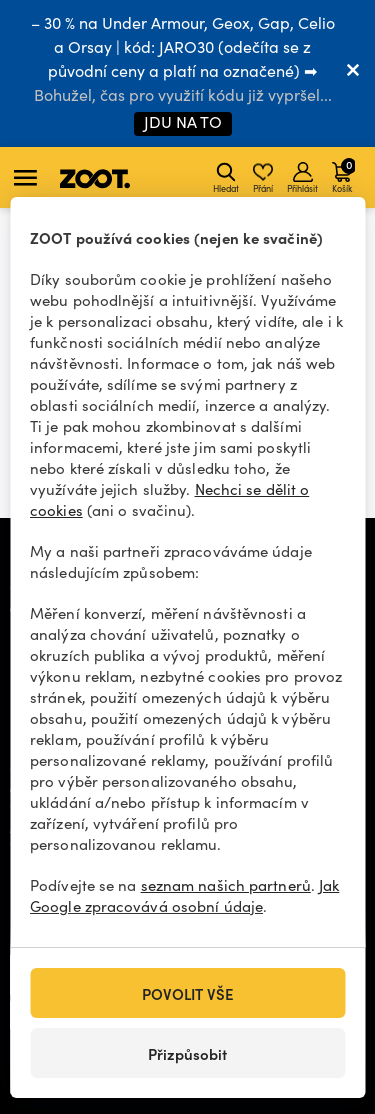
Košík (343, 175)
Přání (263, 178)
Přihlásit (302, 178)
